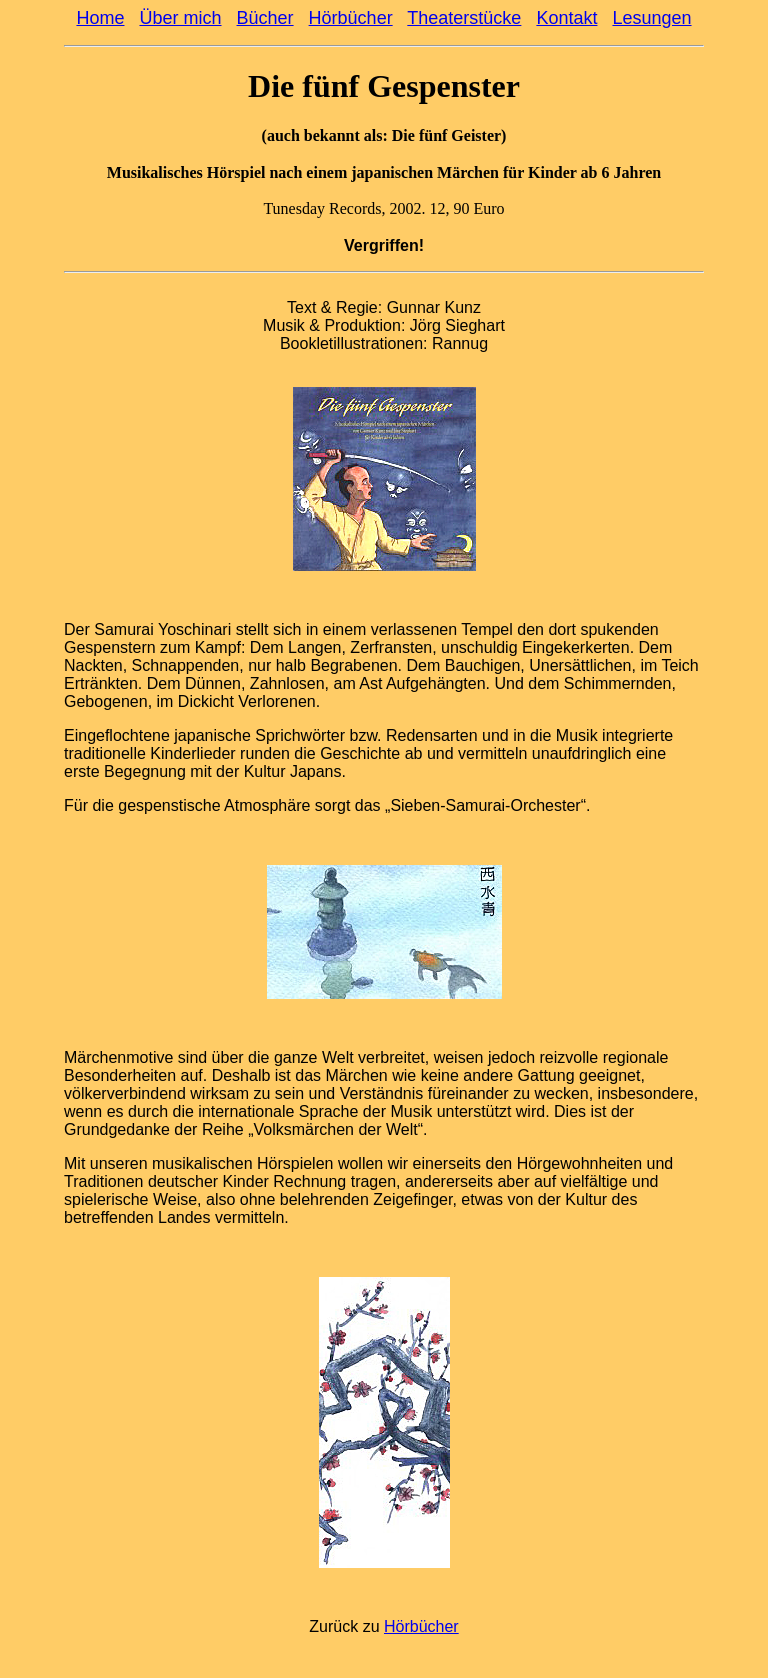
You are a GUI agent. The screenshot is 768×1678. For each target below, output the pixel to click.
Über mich (180, 18)
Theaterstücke (464, 18)
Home (100, 18)
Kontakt (566, 18)
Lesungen (651, 18)
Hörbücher (351, 18)
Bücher (265, 18)
